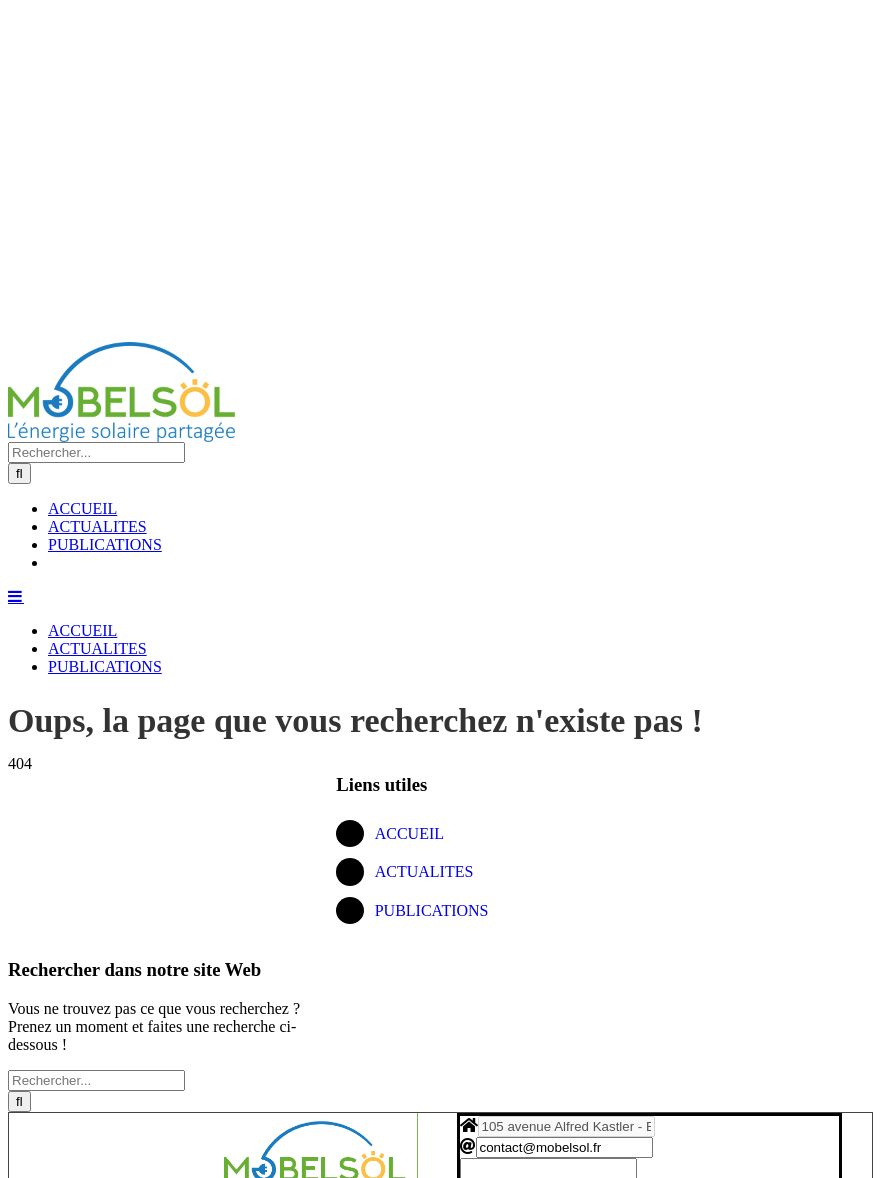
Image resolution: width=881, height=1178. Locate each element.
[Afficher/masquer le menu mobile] (16, 596)
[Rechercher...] (96, 452)
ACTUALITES (424, 871)
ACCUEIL (409, 833)
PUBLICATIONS (432, 910)
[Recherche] (19, 473)
